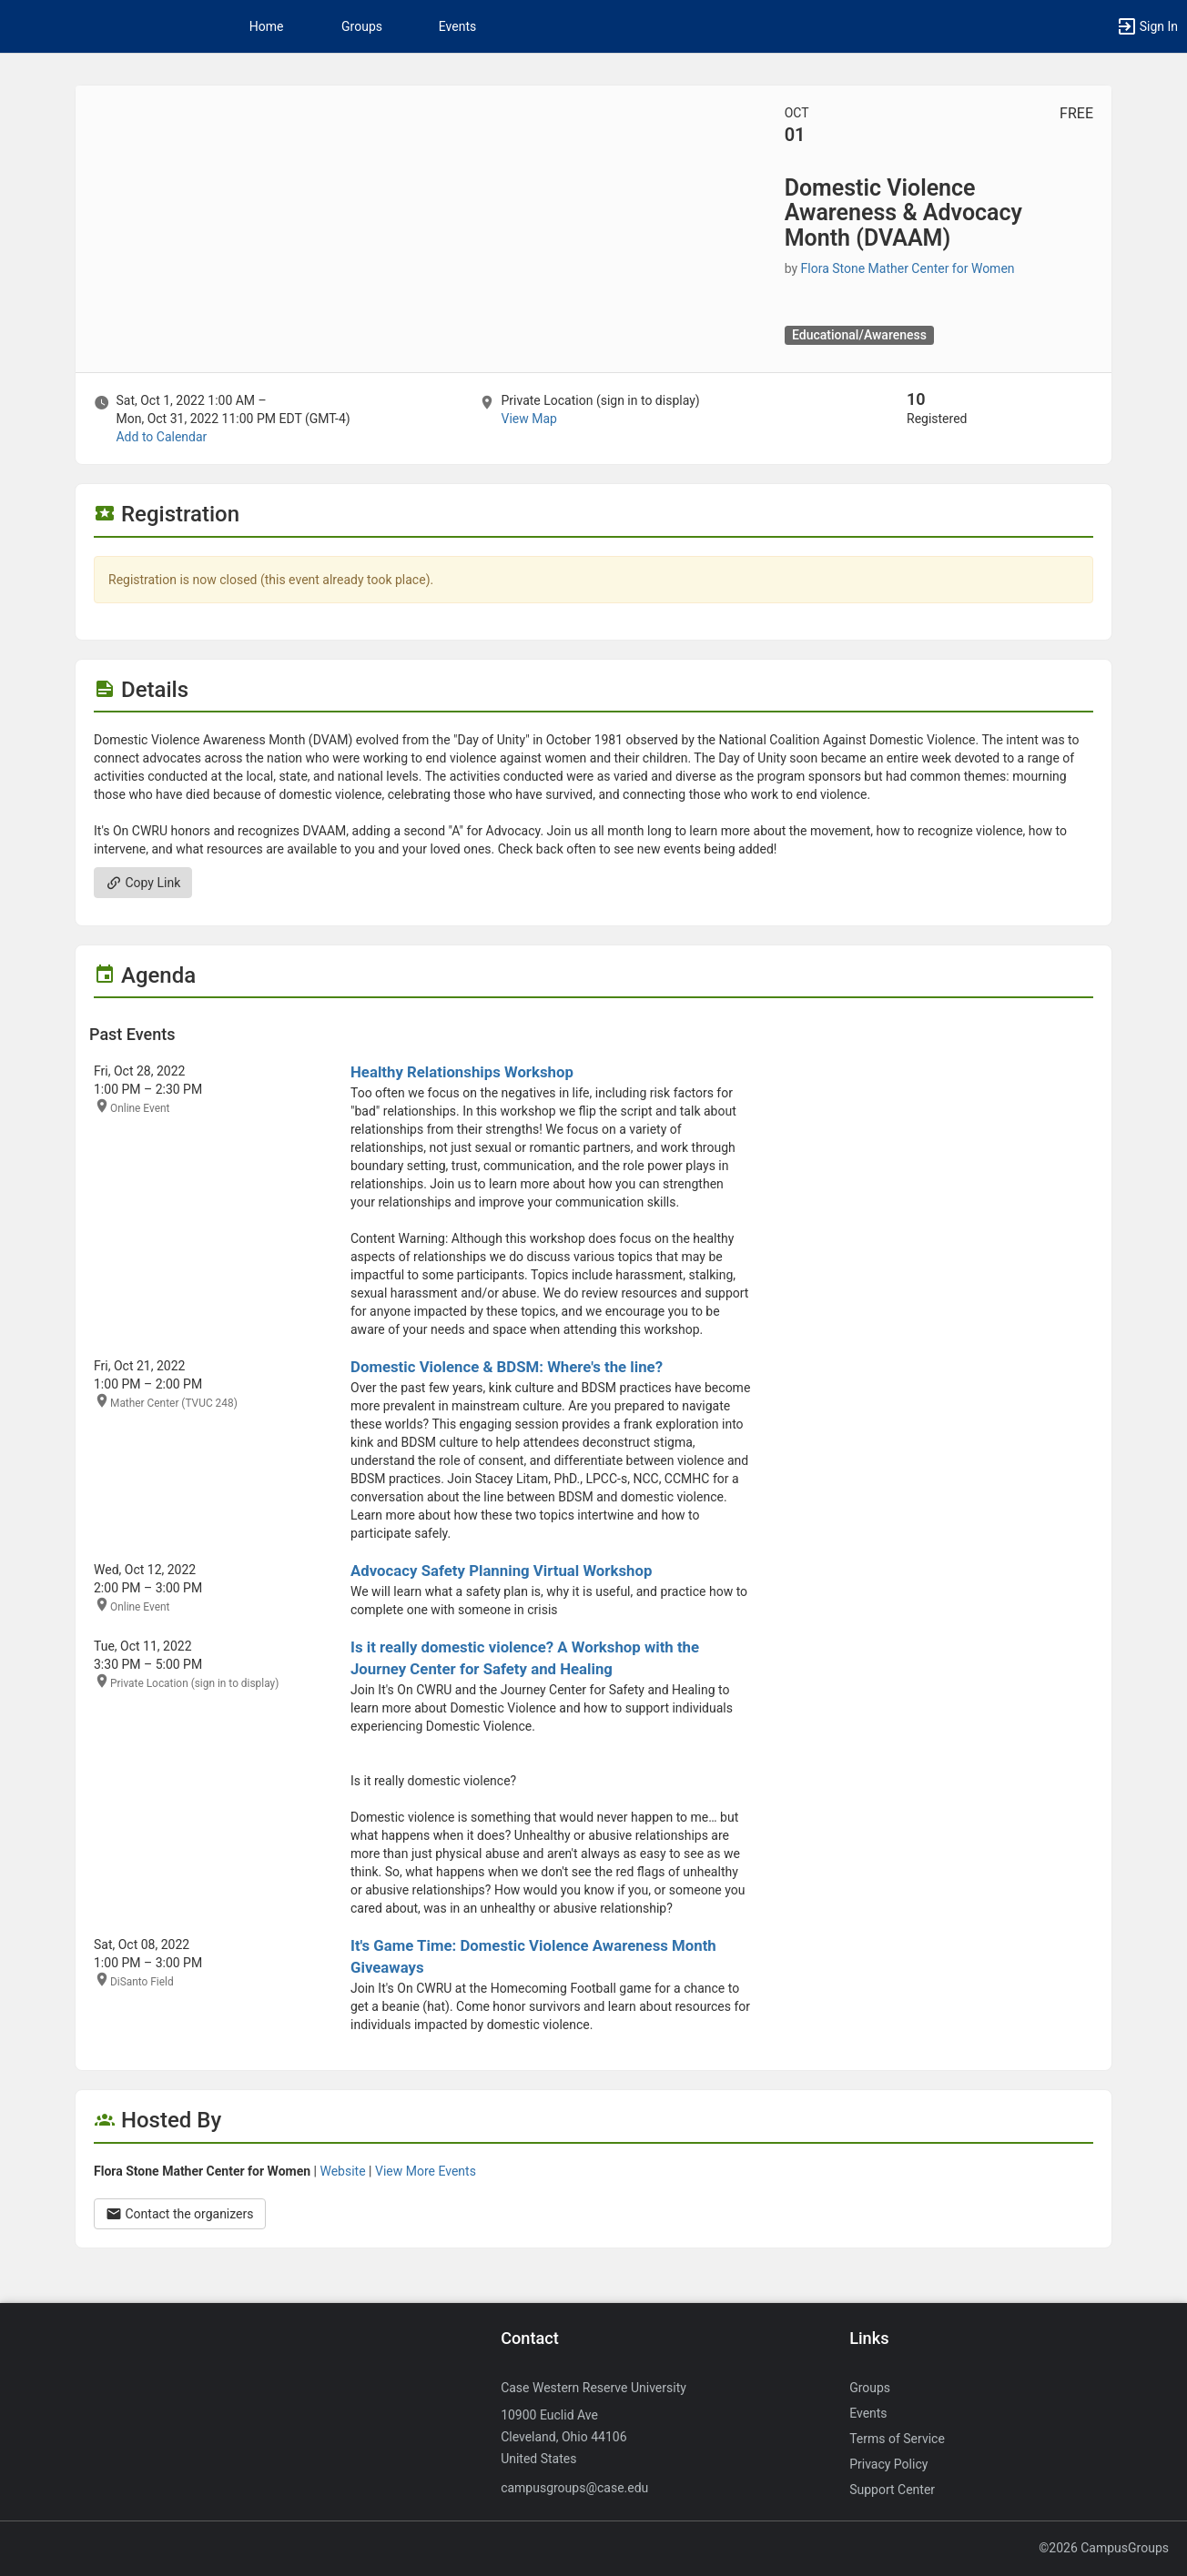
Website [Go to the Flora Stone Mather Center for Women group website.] (342, 2171)
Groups (361, 26)
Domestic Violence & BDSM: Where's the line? (506, 1367)
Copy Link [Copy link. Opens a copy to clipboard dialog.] (143, 882)
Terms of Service (897, 2438)
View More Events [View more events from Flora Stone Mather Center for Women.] (425, 2171)
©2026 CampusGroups (1104, 2548)
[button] (1147, 26)
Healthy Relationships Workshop (461, 1072)
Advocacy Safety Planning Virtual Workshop (501, 1570)
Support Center (892, 2489)
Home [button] (266, 26)
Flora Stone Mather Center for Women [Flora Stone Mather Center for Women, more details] (908, 268)
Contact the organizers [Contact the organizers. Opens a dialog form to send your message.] (180, 2214)
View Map (528, 418)
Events (457, 26)
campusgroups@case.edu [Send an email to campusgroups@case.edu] (574, 2487)
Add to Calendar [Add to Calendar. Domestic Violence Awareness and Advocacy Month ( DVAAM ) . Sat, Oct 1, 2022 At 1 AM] (161, 436)
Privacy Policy (888, 2464)
